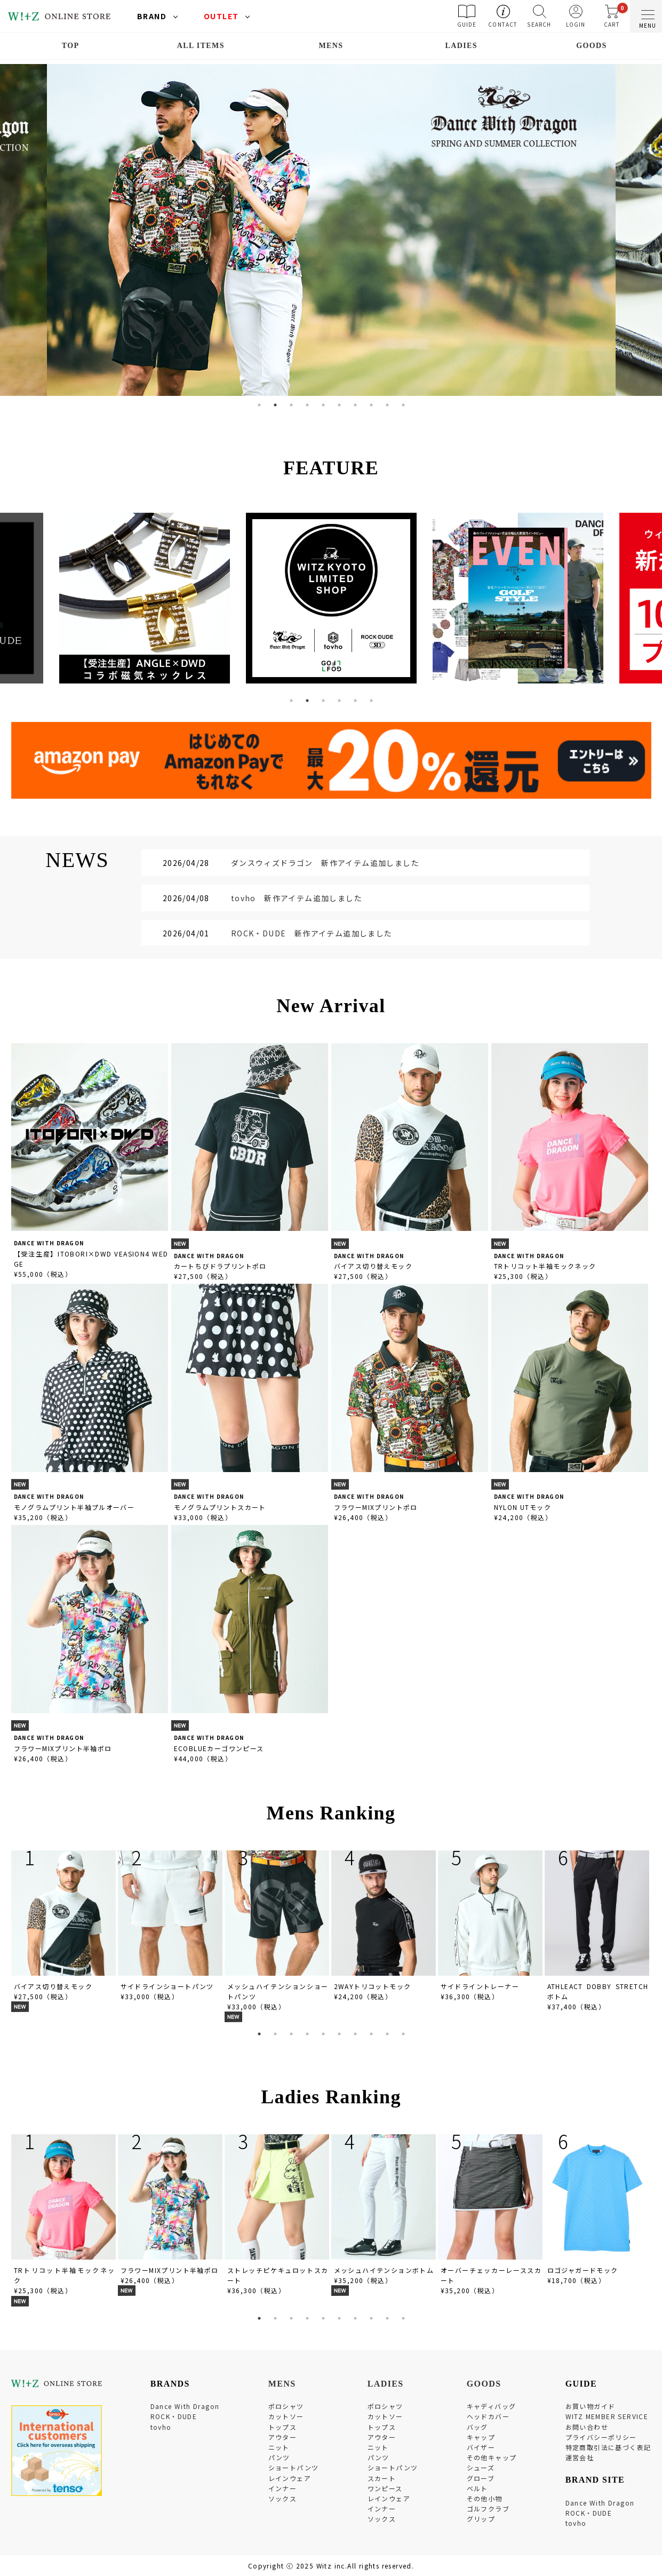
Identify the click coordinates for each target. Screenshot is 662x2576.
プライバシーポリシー (601, 2437)
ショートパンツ (293, 2467)
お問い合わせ (586, 2426)
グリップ (481, 2518)
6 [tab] (339, 405)
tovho (161, 2426)
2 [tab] (275, 405)
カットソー (286, 2416)
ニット (279, 2447)
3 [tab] (291, 405)
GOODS (591, 46)
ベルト (477, 2488)
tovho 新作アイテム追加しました (296, 898)
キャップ (481, 2437)
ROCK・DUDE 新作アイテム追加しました (312, 933)
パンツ (279, 2457)
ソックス (282, 2498)
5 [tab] (323, 405)
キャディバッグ (491, 2406)
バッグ (477, 2426)
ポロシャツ (286, 2406)
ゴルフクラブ (488, 2508)
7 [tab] (355, 405)
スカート (382, 2478)
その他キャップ (492, 2457)
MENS (330, 46)
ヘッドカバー (488, 2416)
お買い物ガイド (590, 2406)
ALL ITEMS (201, 46)
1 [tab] (259, 405)
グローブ (481, 2478)
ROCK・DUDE (173, 2416)
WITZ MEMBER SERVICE (607, 2416)
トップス (282, 2426)
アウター (282, 2437)
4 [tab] (307, 405)
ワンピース (385, 2488)
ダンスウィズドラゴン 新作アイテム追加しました (325, 862)
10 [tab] (403, 405)
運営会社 (579, 2457)
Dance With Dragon (185, 2406)
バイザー (481, 2447)
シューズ (481, 2467)
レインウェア (289, 2478)
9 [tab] (387, 405)
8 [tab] (371, 405)
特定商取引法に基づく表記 (608, 2447)
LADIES (461, 46)
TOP (70, 46)
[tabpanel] (331, 230)
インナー (282, 2488)
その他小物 (485, 2498)
